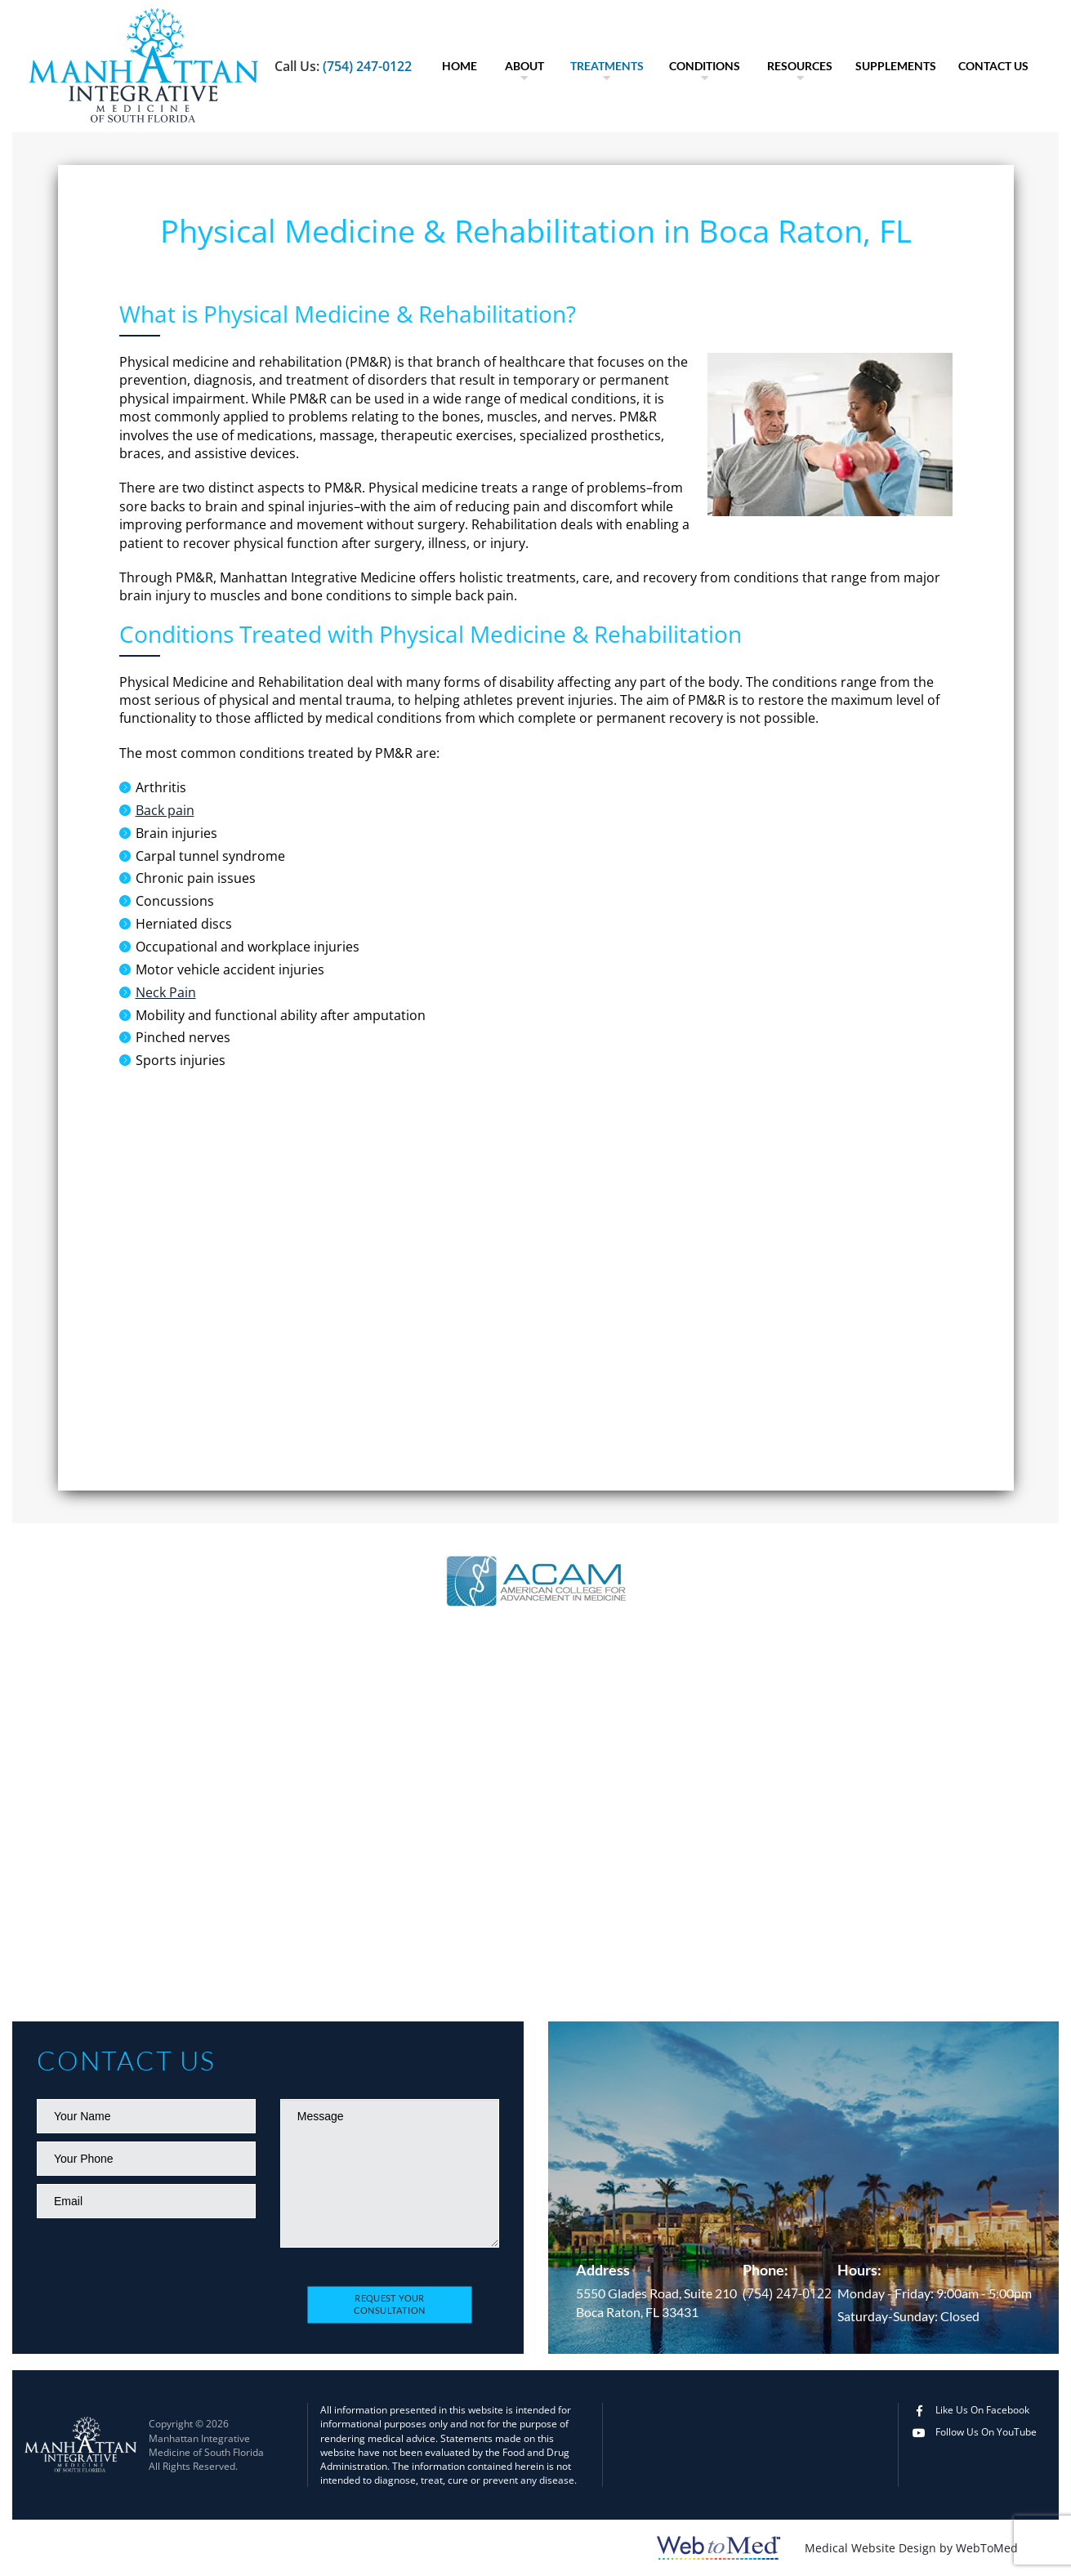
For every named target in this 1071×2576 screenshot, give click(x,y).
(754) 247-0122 (367, 66)
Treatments (607, 66)
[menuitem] (459, 66)
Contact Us (993, 66)
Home (459, 66)
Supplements (895, 66)
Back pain (165, 810)
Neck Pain (166, 992)
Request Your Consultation (390, 2304)
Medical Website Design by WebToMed (911, 2548)
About (524, 66)
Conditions (704, 66)
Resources (799, 66)
